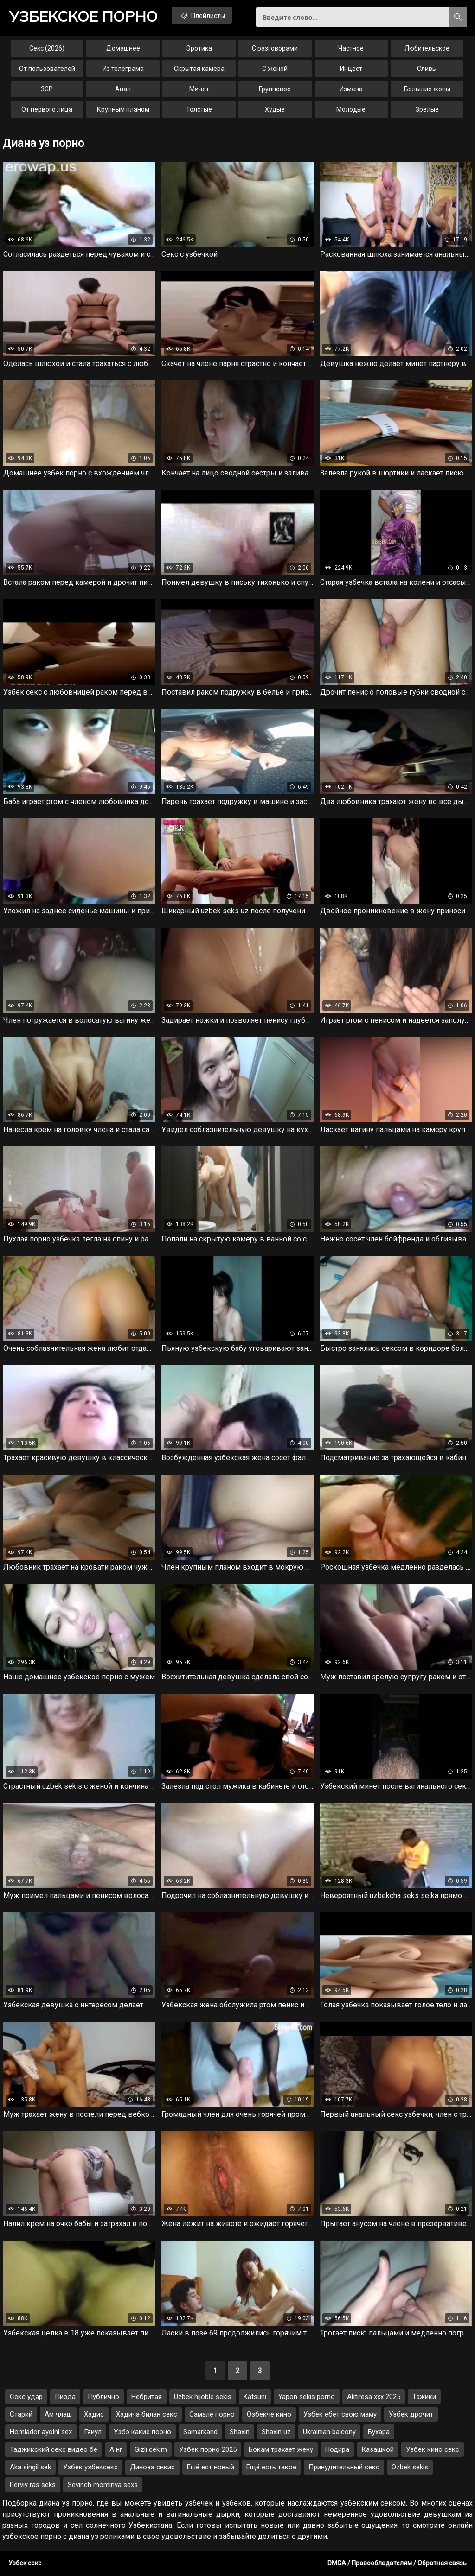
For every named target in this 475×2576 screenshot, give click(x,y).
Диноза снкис (152, 2467)
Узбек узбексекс (90, 2467)
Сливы (427, 68)
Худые (275, 109)
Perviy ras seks (33, 2485)
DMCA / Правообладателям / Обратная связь (397, 2563)
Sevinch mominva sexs (103, 2485)
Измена (351, 89)
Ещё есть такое (271, 2467)
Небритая (146, 2396)
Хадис (94, 2414)
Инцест (351, 68)
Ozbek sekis (410, 2467)
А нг (115, 2449)
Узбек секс (24, 2563)
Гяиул (93, 2432)
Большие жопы (427, 89)
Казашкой (377, 2449)
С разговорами (275, 48)
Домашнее (123, 48)
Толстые (199, 109)
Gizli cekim (151, 2449)
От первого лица (46, 109)
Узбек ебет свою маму (340, 2414)
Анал (123, 89)
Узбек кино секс (432, 2449)
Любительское (426, 48)
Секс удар (26, 2396)
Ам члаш (58, 2414)
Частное (351, 48)
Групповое (275, 89)
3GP (47, 89)
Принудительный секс (343, 2467)
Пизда (65, 2396)
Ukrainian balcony (329, 2432)
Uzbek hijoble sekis (202, 2396)
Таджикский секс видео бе (53, 2449)
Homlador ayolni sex (41, 2432)
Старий (21, 2414)
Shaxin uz (276, 2432)
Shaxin (240, 2432)
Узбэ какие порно (142, 2432)
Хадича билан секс (146, 2414)
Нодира (337, 2449)
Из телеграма (123, 68)
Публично (103, 2396)
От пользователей (47, 68)
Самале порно (212, 2414)
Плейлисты (202, 15)
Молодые (351, 109)
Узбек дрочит (411, 2414)
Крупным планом (123, 109)
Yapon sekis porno (306, 2396)
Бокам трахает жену (281, 2449)
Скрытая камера (199, 68)
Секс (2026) (46, 48)
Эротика (199, 48)
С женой (275, 68)
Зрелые (427, 109)
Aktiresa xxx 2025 (373, 2396)
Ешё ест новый (210, 2467)
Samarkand (200, 2432)
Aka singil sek (30, 2467)
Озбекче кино (269, 2414)
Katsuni (255, 2396)
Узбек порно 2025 (208, 2449)
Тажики (424, 2396)
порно (83, 16)
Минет (199, 89)
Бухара (379, 2432)
